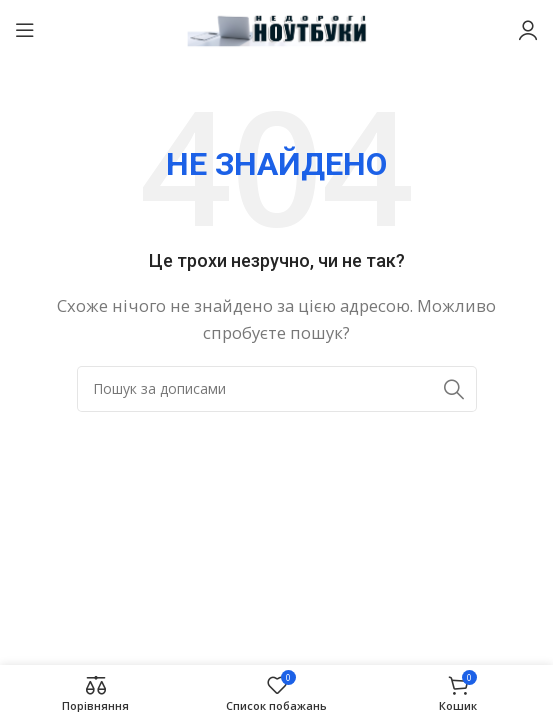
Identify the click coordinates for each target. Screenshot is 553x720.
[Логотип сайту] (277, 28)
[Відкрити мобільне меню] (25, 30)
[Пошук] (277, 389)
